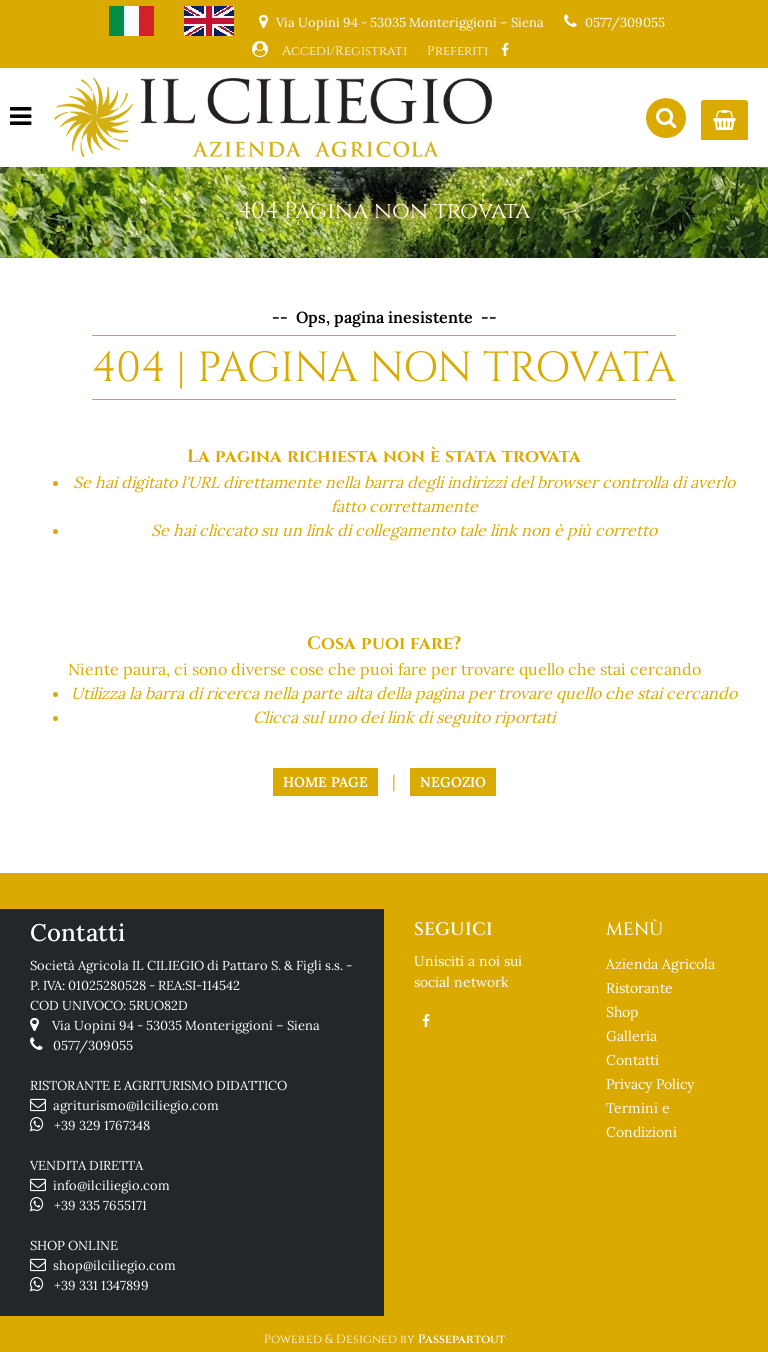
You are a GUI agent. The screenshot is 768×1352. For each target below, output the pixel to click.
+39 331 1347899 (101, 1285)
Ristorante (639, 988)
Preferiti (457, 51)
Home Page (325, 782)
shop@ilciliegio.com (114, 1265)
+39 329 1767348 (102, 1125)
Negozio (453, 782)
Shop (622, 1012)
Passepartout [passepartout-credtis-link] (461, 1339)
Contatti (632, 1060)
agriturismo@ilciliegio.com (136, 1105)
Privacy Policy (650, 1084)
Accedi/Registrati (344, 51)
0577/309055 (625, 22)
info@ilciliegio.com (111, 1185)
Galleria (631, 1036)
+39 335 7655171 (100, 1205)
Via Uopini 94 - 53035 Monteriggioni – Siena (186, 1025)
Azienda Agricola (660, 964)
